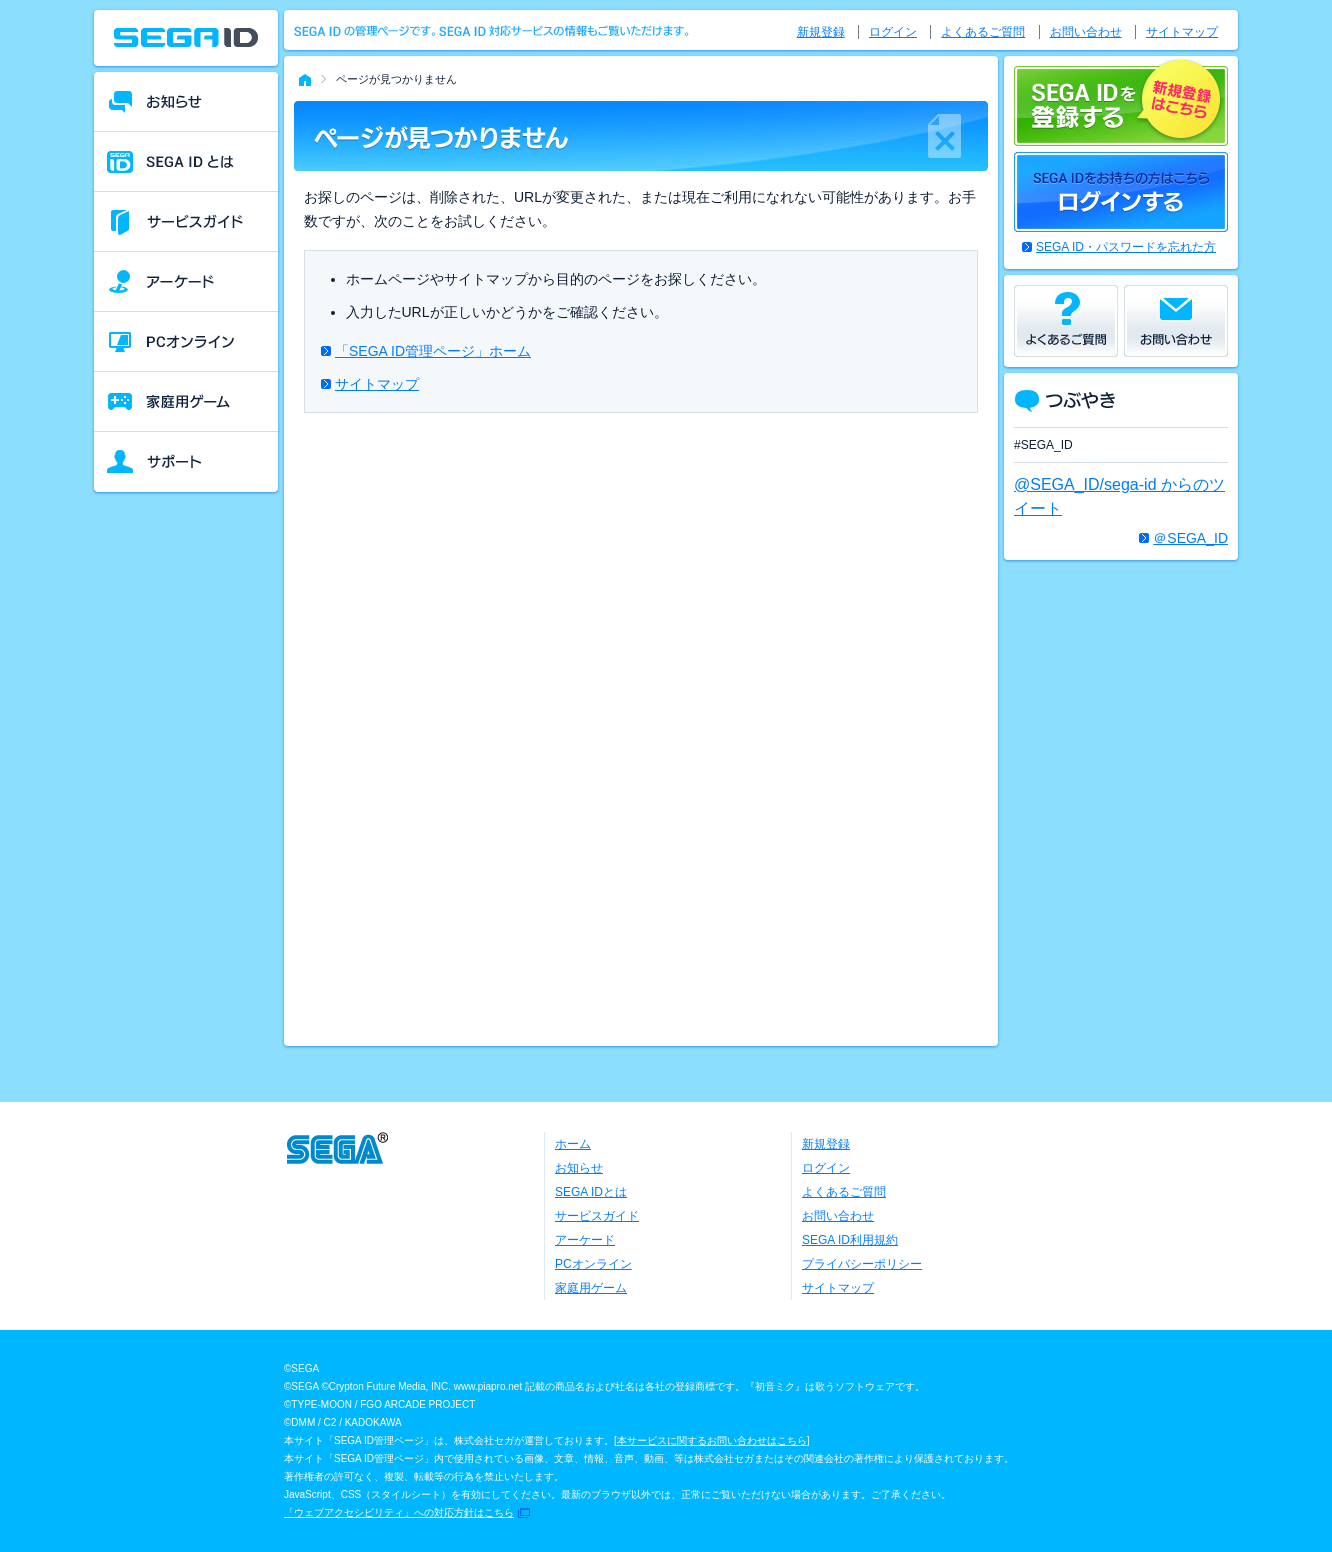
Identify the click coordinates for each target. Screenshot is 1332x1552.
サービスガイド (597, 1216)
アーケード (585, 1240)
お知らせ (579, 1168)
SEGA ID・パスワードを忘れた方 (1126, 247)
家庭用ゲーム (591, 1288)
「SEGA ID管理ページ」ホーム (433, 351)
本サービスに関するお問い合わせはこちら (712, 1440)
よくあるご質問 (983, 32)
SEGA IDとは (591, 1192)
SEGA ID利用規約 (850, 1240)
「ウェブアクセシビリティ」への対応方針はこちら (399, 1512)
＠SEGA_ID (1190, 538)
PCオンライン (593, 1264)
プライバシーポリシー (862, 1264)
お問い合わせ (1086, 32)
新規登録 (821, 32)
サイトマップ (377, 384)
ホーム (573, 1144)
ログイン (893, 32)
